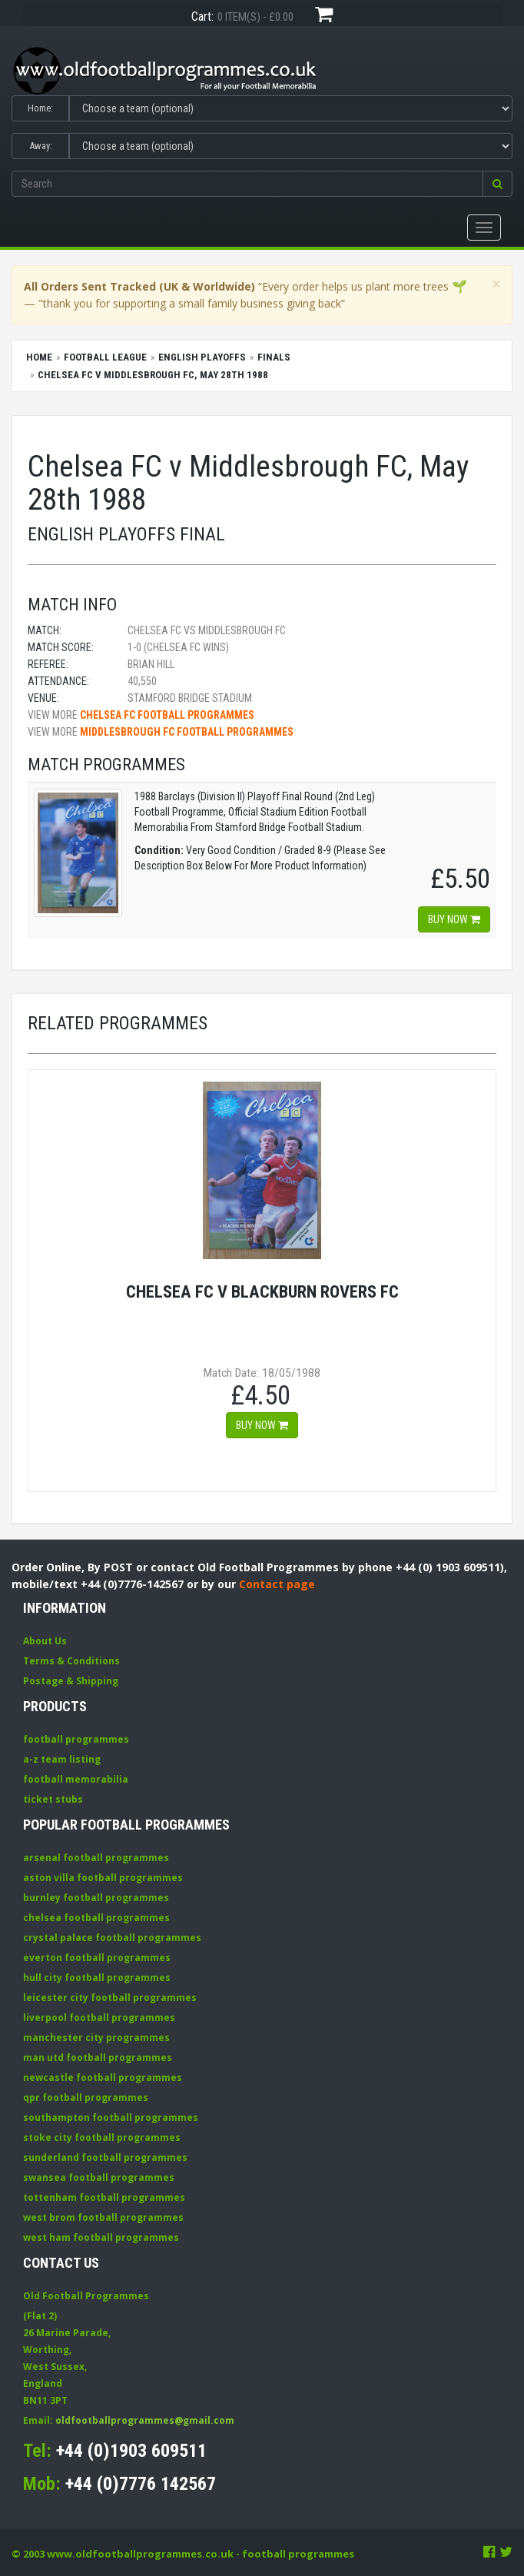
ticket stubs (53, 1799)
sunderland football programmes (105, 2157)
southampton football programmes (110, 2117)
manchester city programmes (96, 2037)
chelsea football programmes (96, 1917)
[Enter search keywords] (247, 184)
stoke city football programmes (102, 2137)
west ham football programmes (101, 2237)
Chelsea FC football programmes (167, 715)
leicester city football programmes (110, 1997)
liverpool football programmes (99, 2017)
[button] (497, 184)
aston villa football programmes (103, 1877)
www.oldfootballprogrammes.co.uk (140, 2554)
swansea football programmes (98, 2177)
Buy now (454, 919)
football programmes (76, 1739)
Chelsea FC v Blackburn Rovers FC (262, 1291)
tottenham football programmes (104, 2197)
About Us (45, 1640)
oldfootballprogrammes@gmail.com (144, 2420)
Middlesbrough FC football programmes (187, 732)
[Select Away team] (290, 146)
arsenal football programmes (96, 1857)
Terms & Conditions (71, 1660)
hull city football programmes (97, 1977)
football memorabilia (75, 1779)
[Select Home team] (290, 108)
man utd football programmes (97, 2057)
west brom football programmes (103, 2217)
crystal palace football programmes (112, 1937)
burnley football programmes (96, 1897)
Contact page (277, 1584)
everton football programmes (97, 1957)
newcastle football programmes (102, 2077)
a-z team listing (62, 1759)
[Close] (496, 284)
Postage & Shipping (70, 1680)
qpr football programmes (85, 2097)
